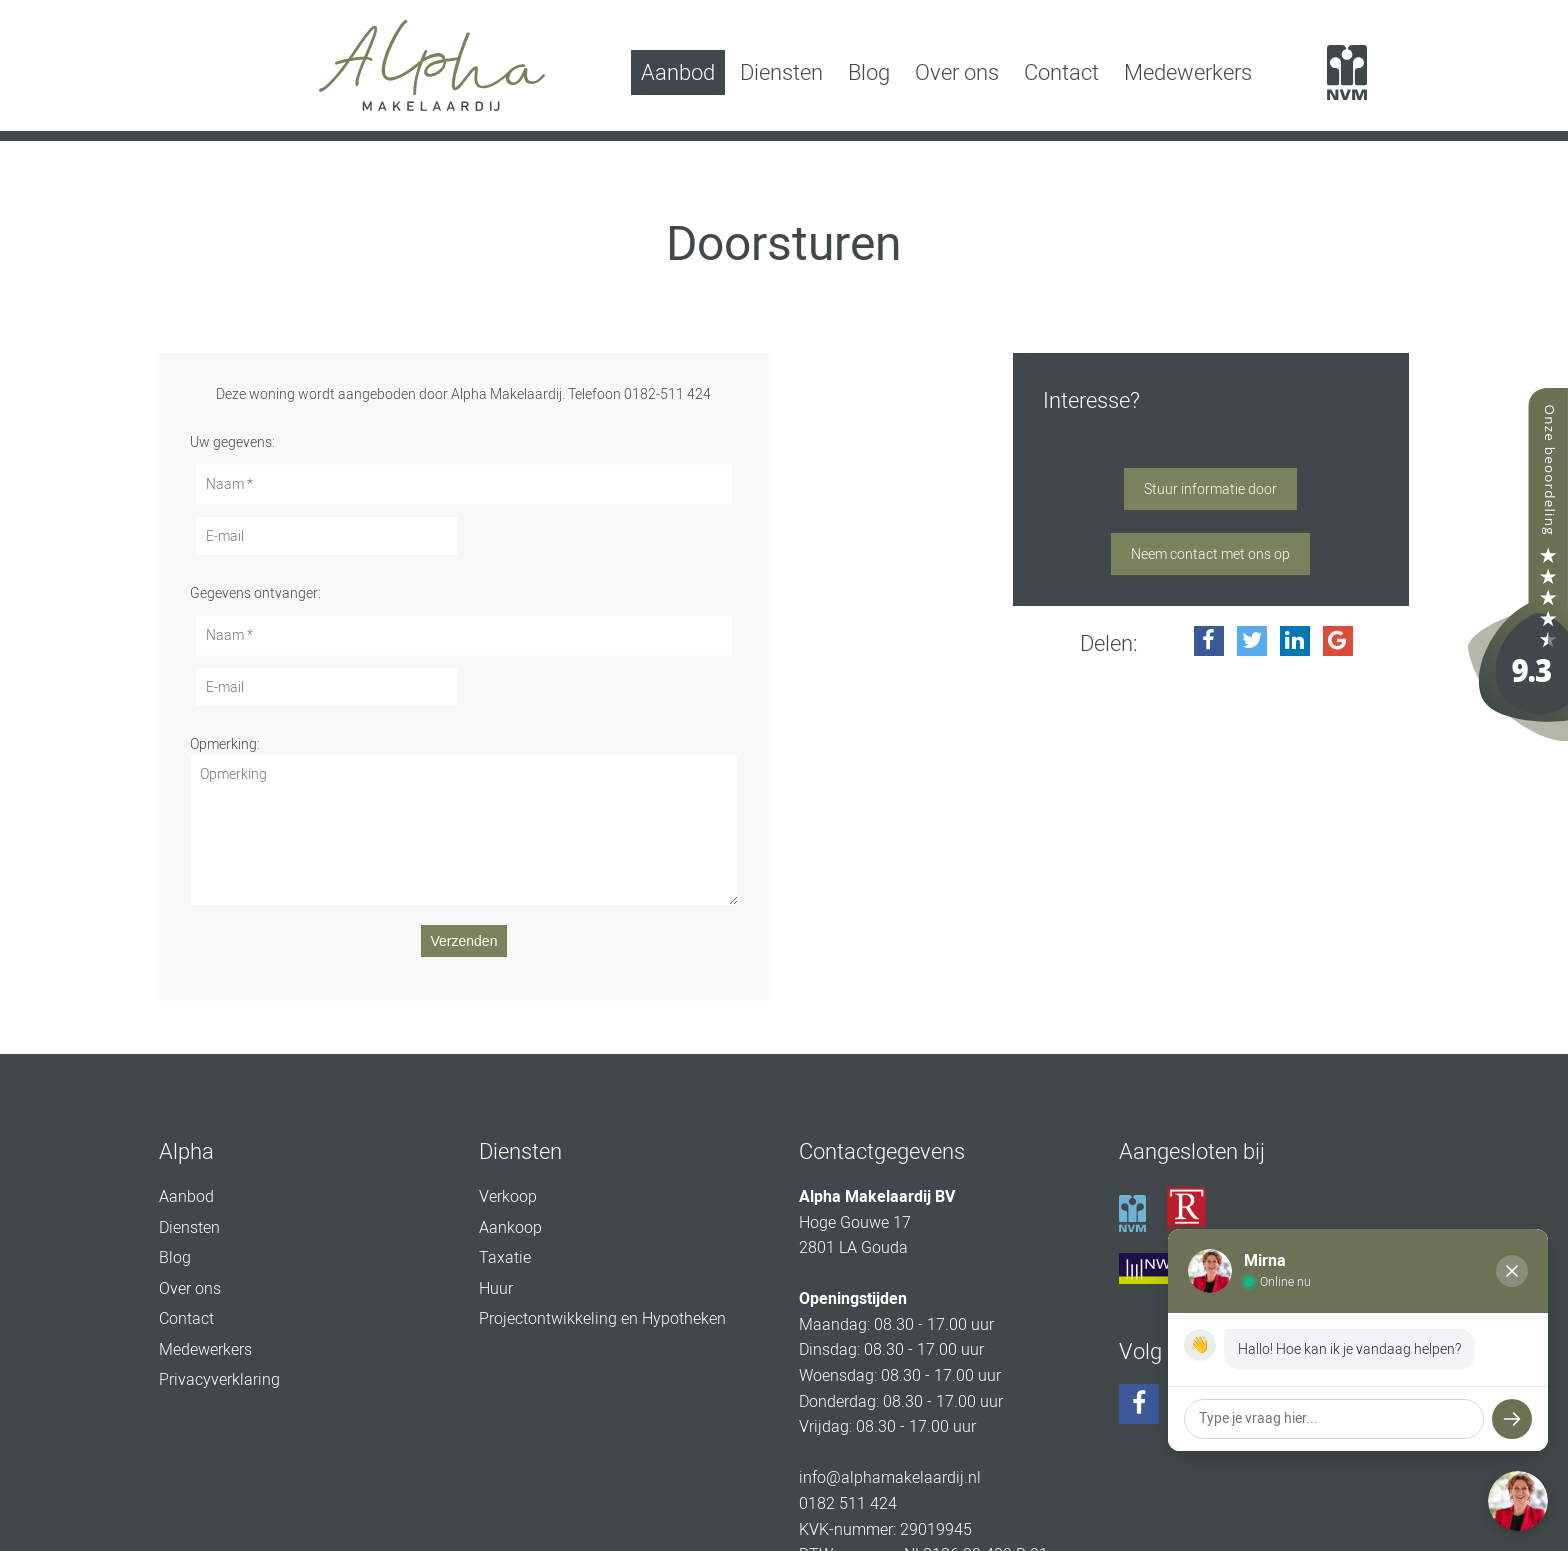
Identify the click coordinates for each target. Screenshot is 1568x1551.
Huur (496, 1288)
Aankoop (510, 1227)
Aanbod (678, 72)
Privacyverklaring (219, 1379)
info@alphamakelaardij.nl (890, 1477)
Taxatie (505, 1257)
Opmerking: (225, 744)
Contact (1061, 72)
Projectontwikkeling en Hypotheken (602, 1318)
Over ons (957, 72)
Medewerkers (1188, 72)
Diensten (781, 72)
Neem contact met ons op (1210, 554)
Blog (869, 72)
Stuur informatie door (1210, 489)
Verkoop (508, 1196)
